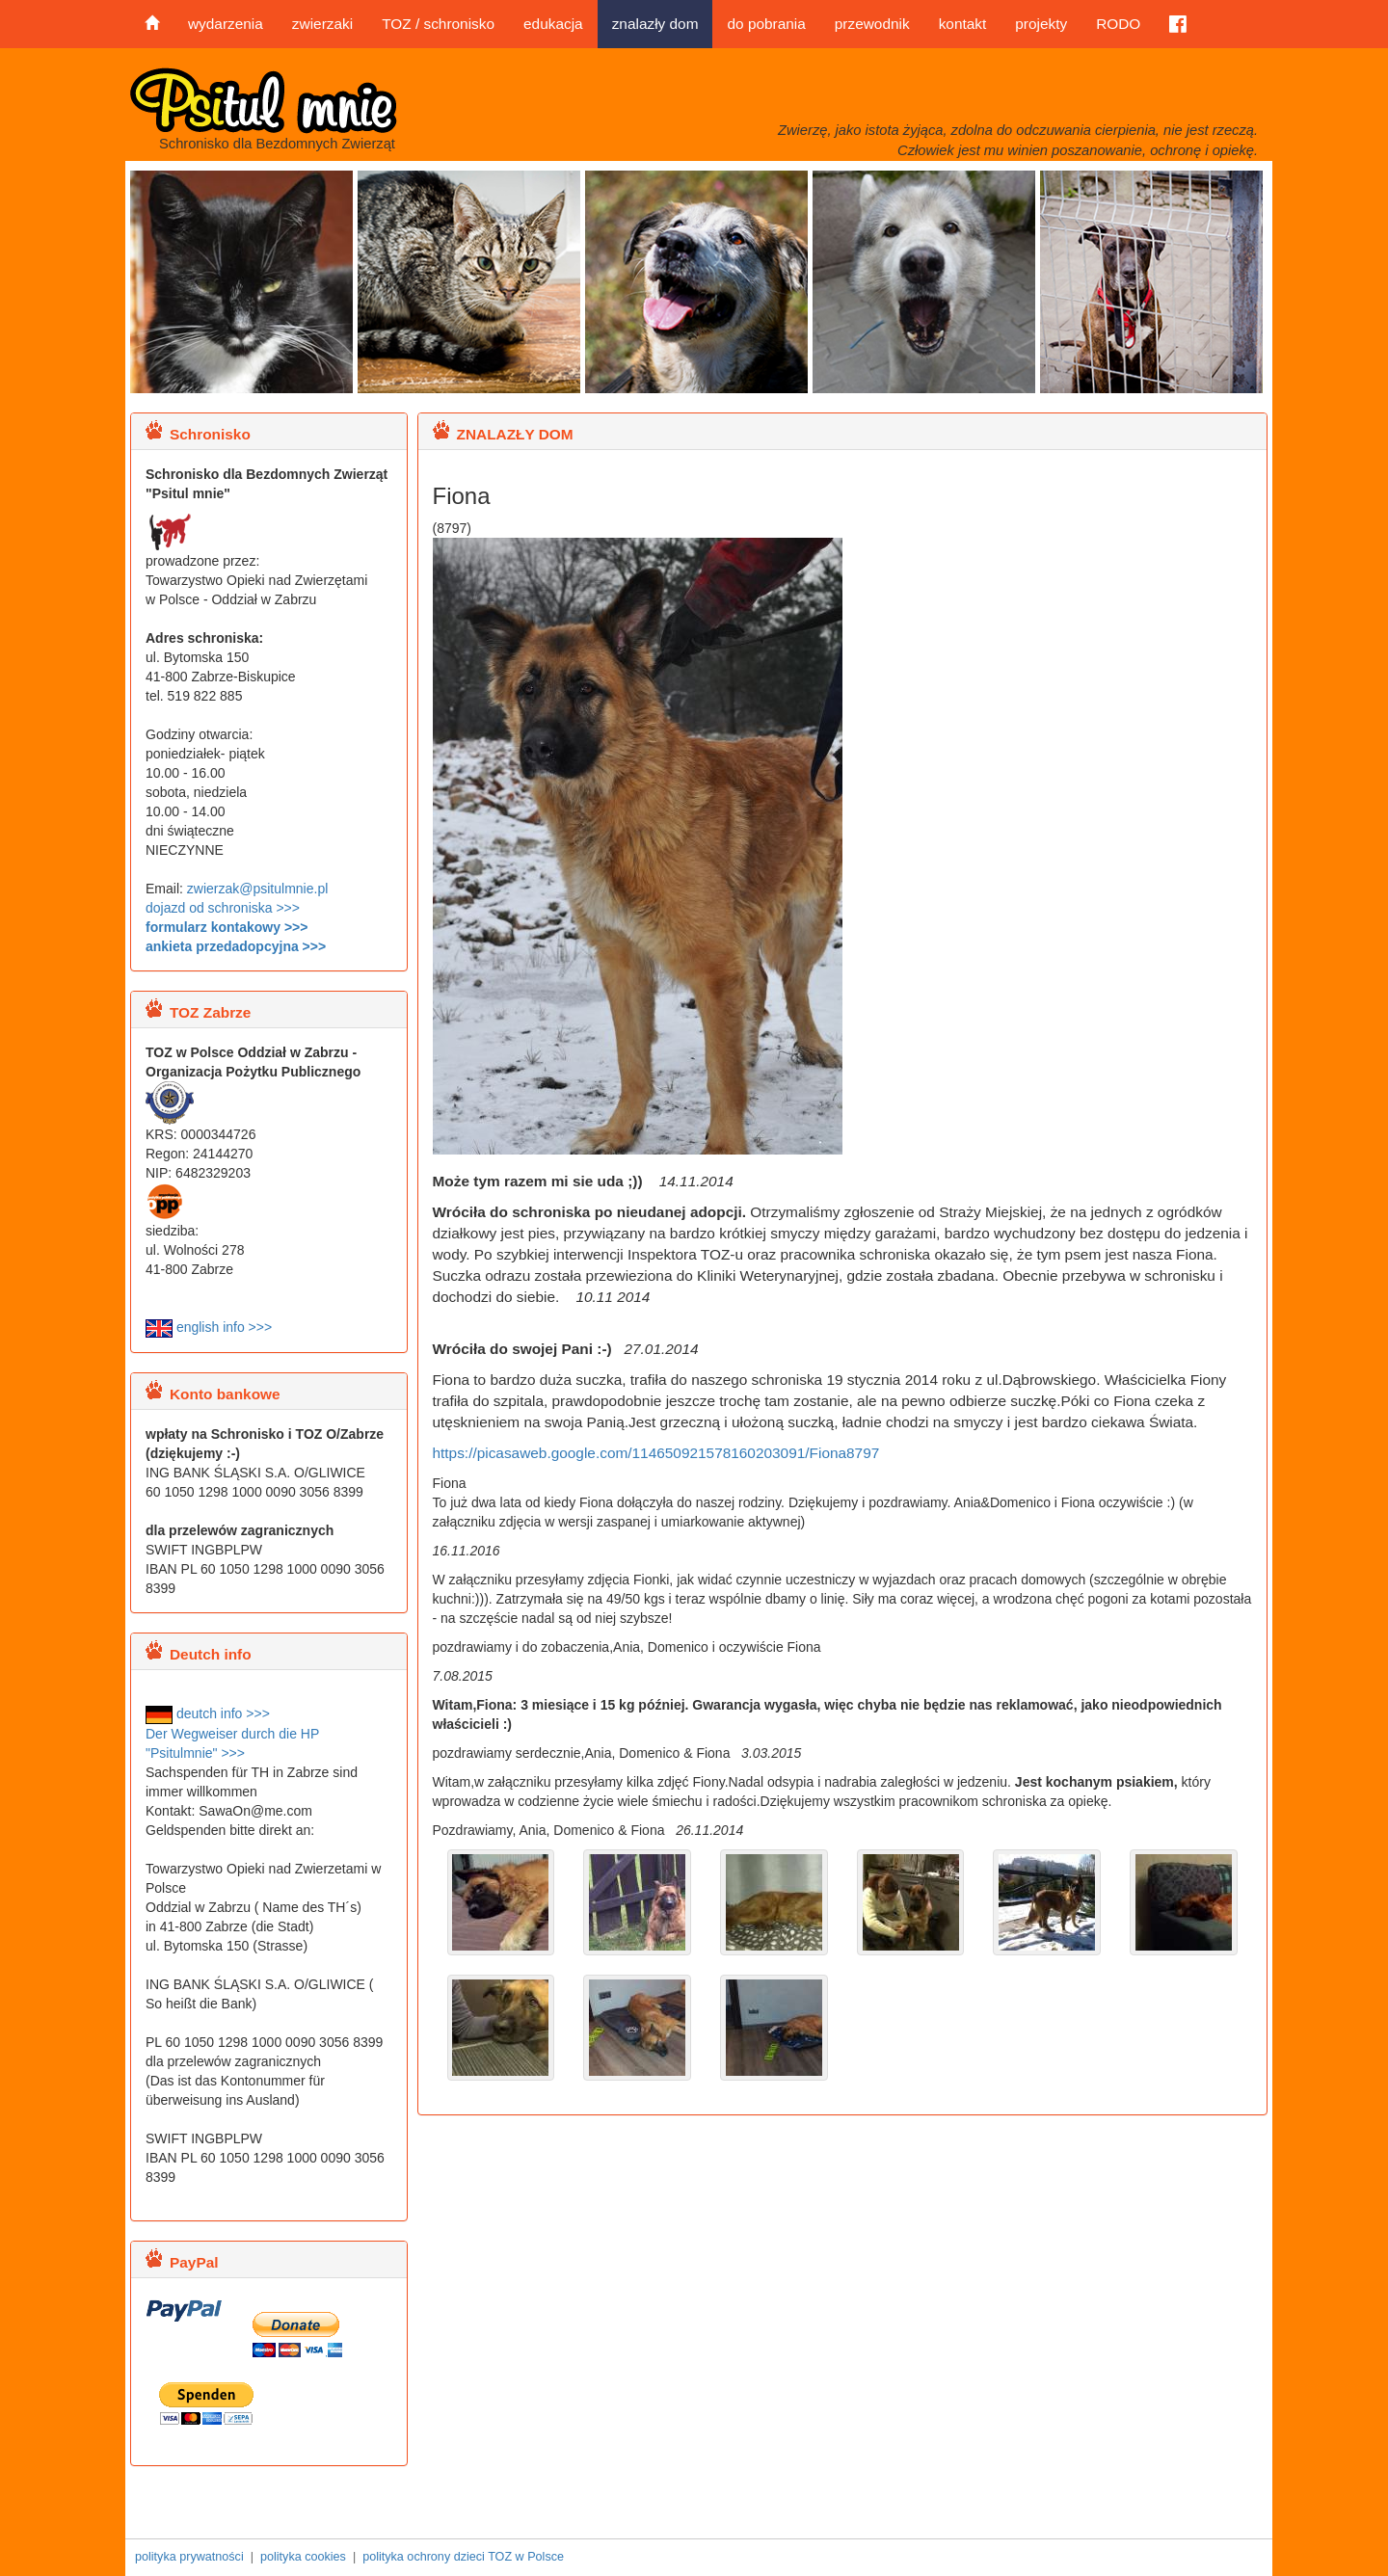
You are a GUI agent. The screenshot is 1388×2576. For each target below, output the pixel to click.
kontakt (963, 23)
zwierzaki (322, 23)
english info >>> (209, 1327)
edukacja (553, 23)
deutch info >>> (208, 1713)
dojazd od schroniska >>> (223, 908)
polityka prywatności (189, 2556)
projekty (1041, 23)
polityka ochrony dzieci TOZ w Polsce (463, 2556)
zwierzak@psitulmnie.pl (257, 888)
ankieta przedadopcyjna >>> (236, 946)
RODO (1118, 23)
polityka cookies (303, 2556)
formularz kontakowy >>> (226, 927)
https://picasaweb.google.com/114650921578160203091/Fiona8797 (656, 1453)
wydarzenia (225, 23)
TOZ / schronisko (438, 23)
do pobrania (766, 23)
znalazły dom (655, 23)
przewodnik (872, 23)
